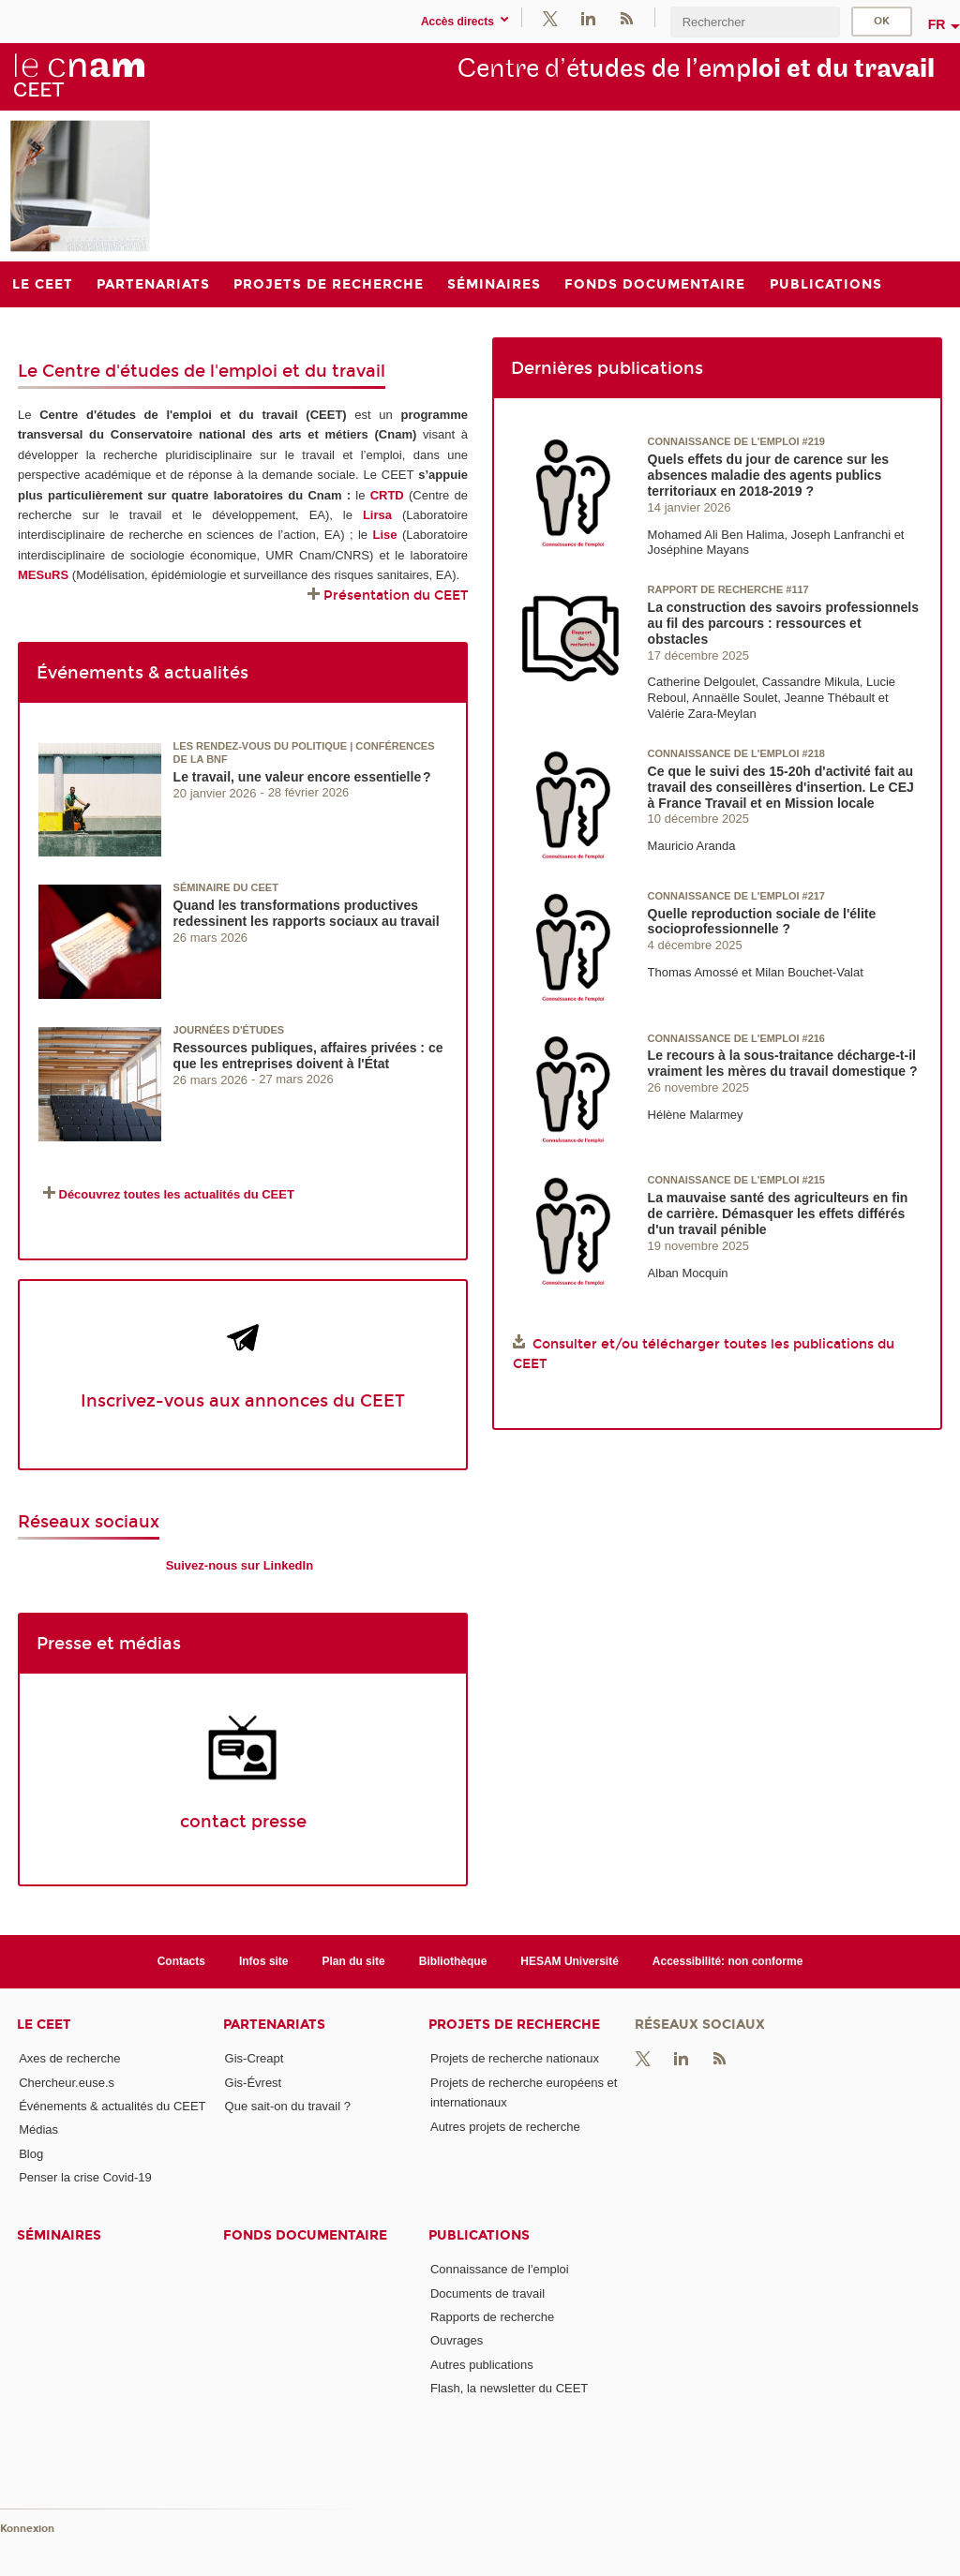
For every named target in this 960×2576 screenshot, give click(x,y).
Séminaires (59, 2235)
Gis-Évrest (253, 2083)
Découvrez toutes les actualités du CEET (176, 1194)
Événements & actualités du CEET (112, 2106)
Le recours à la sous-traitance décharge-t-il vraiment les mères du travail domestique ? (783, 1063)
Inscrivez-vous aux (163, 1401)
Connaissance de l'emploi (499, 2269)
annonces (286, 1401)
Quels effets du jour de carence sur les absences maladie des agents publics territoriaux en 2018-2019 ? (769, 475)
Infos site (264, 1961)
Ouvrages (456, 2340)
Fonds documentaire (305, 2235)
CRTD (387, 495)
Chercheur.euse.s (66, 2083)
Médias (38, 2129)
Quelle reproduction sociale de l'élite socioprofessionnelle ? (762, 921)
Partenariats (274, 2025)
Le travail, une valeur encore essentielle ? (302, 776)
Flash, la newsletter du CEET (509, 2388)
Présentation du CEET (395, 595)
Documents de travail (487, 2293)
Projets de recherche (514, 2025)
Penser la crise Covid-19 (85, 2177)
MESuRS (43, 575)
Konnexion (27, 2529)
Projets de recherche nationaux (514, 2058)
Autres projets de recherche (505, 2127)
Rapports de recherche (492, 2317)
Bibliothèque (453, 1961)
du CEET (366, 1401)
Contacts (181, 1961)
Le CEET (44, 2025)
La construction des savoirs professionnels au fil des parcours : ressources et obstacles (783, 623)
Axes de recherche (69, 2058)
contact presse (243, 1821)
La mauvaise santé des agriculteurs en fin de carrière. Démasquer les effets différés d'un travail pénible (778, 1213)
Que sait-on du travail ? (288, 2106)
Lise (384, 535)
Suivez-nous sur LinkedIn (239, 1565)
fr (937, 24)
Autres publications (481, 2365)
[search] (754, 22)
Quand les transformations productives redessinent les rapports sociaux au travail (306, 913)
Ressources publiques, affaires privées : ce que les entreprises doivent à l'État (308, 1055)
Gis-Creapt (254, 2058)
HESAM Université (569, 1961)
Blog (31, 2154)
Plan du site (353, 1961)
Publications (479, 2235)
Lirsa (377, 515)
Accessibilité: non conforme (727, 1961)
